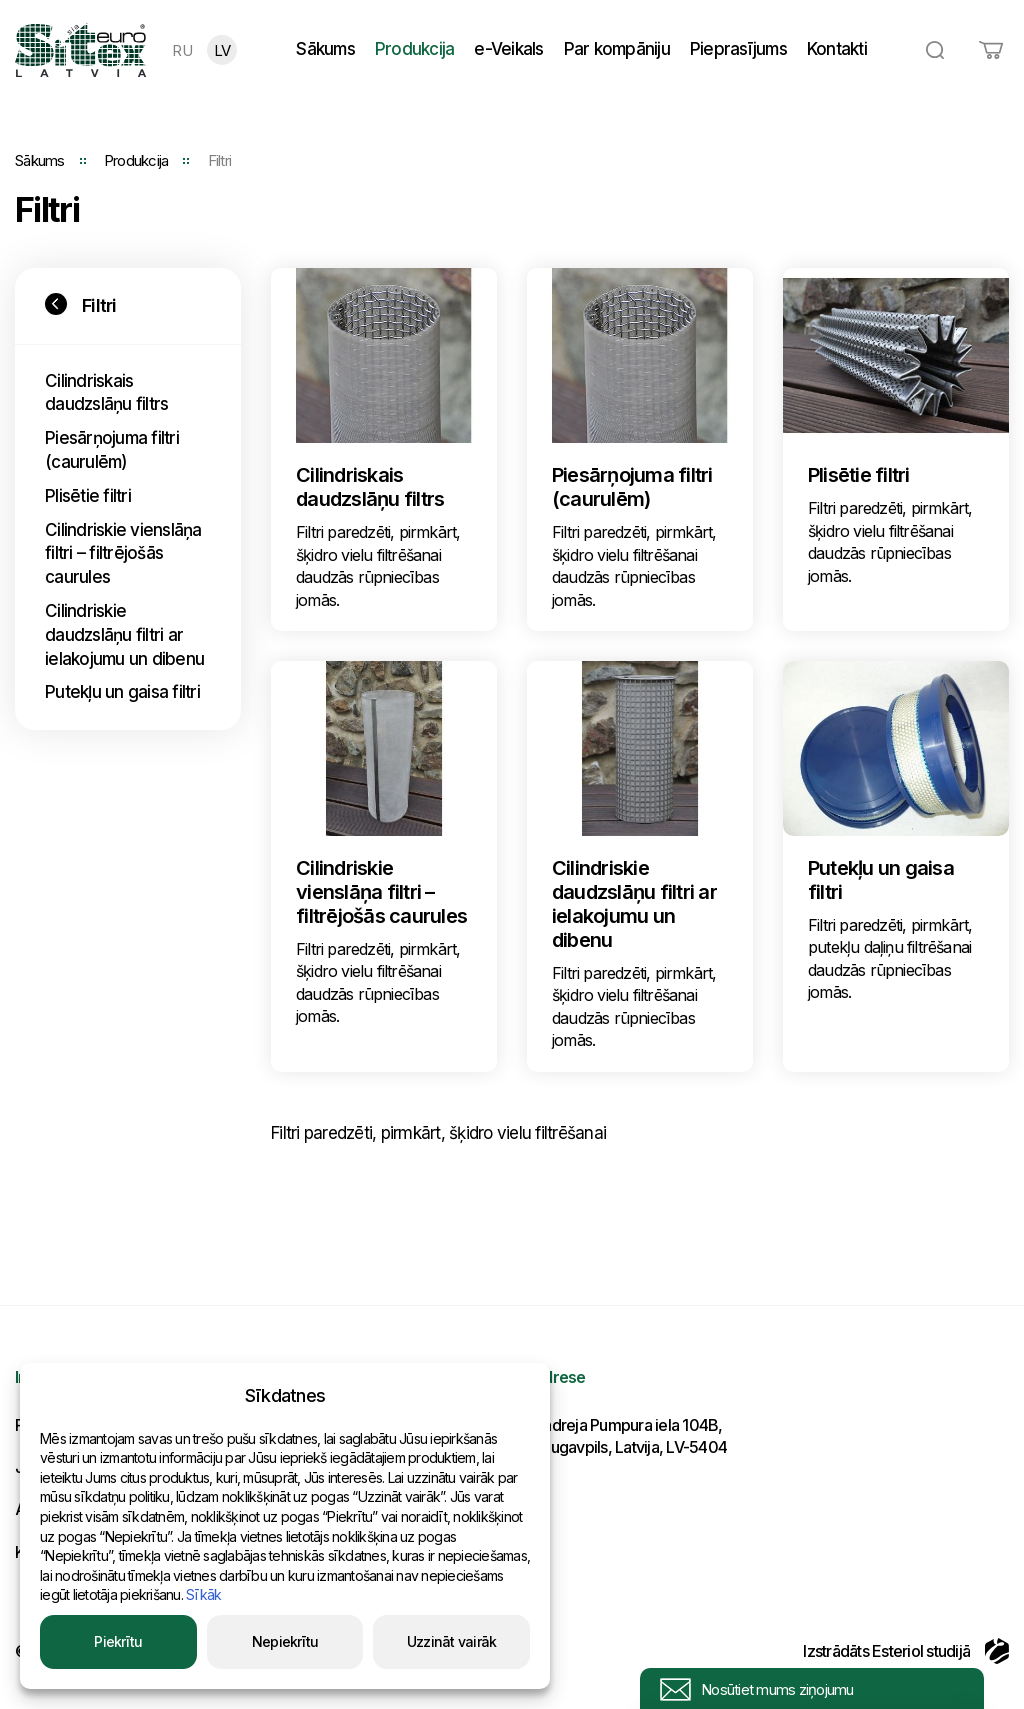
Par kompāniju (617, 49)
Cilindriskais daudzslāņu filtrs (106, 393)
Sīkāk (203, 1594)
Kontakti (837, 49)
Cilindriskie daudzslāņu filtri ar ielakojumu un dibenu (124, 635)
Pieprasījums (738, 49)
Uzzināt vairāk (452, 1641)
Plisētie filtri (88, 496)
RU (182, 50)
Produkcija (415, 49)
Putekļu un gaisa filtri (122, 692)
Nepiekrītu (285, 1641)
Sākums (325, 49)
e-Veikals (508, 49)
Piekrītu (118, 1641)
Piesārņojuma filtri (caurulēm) (112, 450)
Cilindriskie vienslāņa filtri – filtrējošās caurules (123, 554)
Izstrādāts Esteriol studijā (906, 1651)
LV (222, 50)
